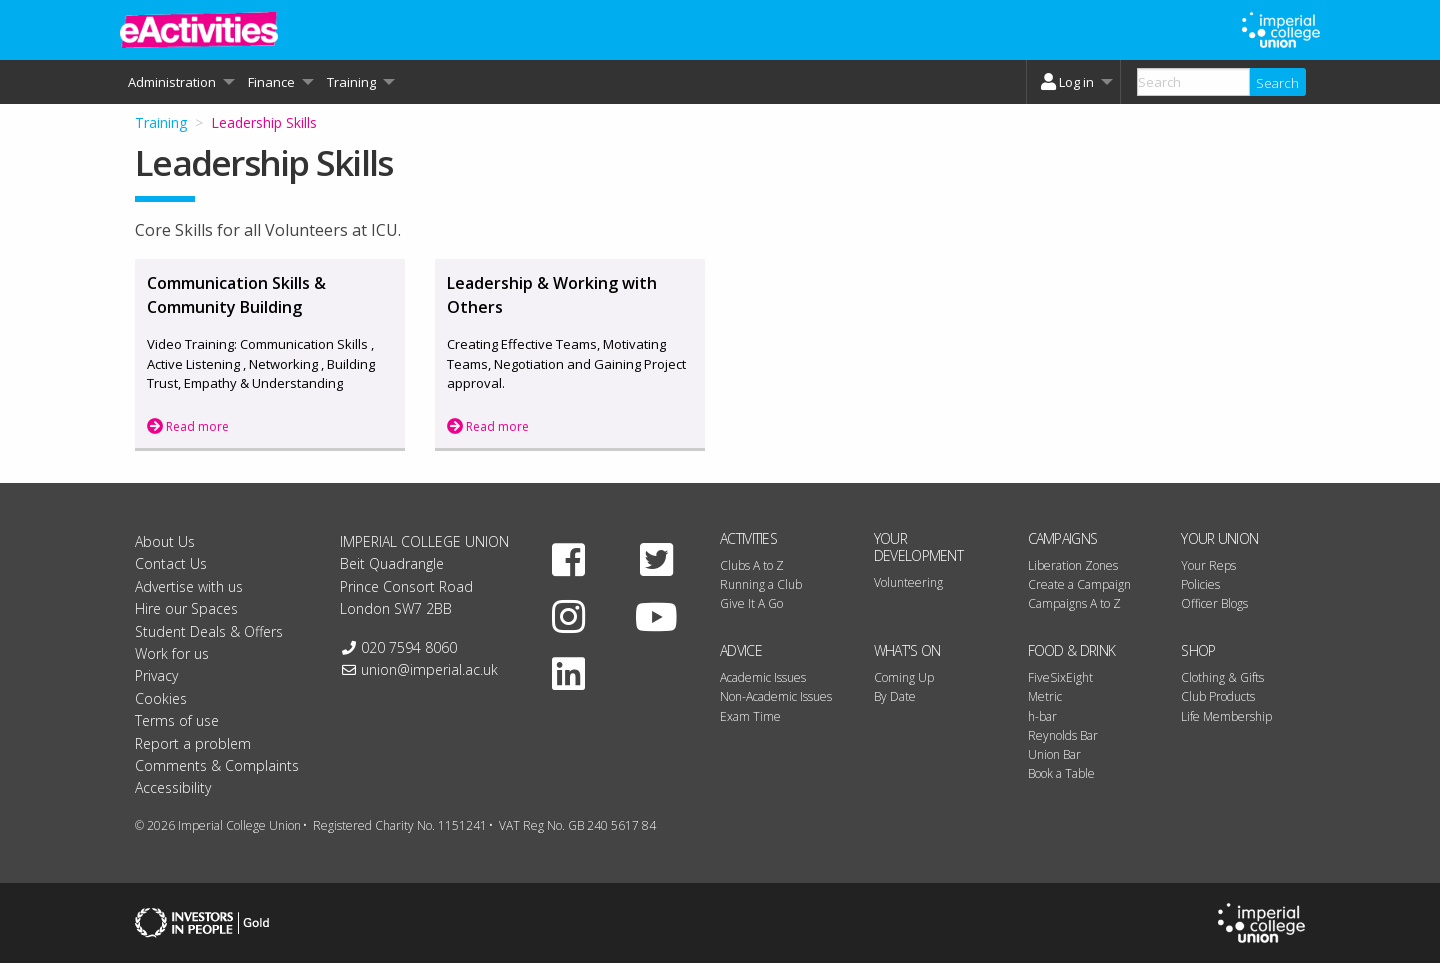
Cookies (161, 698)
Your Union (1219, 538)
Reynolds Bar (1063, 735)
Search (1277, 83)
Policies (1200, 584)
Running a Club (761, 584)
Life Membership (1226, 716)
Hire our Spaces (186, 608)
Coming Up (904, 677)
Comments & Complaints (217, 765)
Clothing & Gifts (1222, 677)
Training (161, 122)
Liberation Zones (1073, 565)
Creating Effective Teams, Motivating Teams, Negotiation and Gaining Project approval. (566, 363)
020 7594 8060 (409, 647)
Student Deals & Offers (209, 631)
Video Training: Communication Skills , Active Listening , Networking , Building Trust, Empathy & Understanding (261, 363)
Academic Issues (763, 677)
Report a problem (193, 743)
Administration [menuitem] (172, 82)
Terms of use (177, 720)
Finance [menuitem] (271, 82)
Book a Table (1061, 773)
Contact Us (171, 563)
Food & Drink (1072, 650)
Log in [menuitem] (1065, 82)
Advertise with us (189, 586)
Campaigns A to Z (1074, 603)
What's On (907, 650)
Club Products (1218, 696)
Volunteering (908, 582)
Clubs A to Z (752, 565)
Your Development (918, 547)
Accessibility (173, 787)
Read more (188, 426)
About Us (165, 541)
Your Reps (1208, 565)
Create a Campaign (1079, 584)
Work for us (172, 653)
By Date (895, 696)
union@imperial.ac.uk (429, 669)
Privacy (156, 675)
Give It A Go (751, 603)
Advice (741, 650)
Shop (1198, 650)
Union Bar (1054, 754)
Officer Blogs (1214, 603)
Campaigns (1063, 538)
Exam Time (750, 716)
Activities (748, 538)
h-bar (1042, 716)
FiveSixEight (1060, 677)
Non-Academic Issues (776, 696)
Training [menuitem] (351, 82)
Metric (1045, 696)
